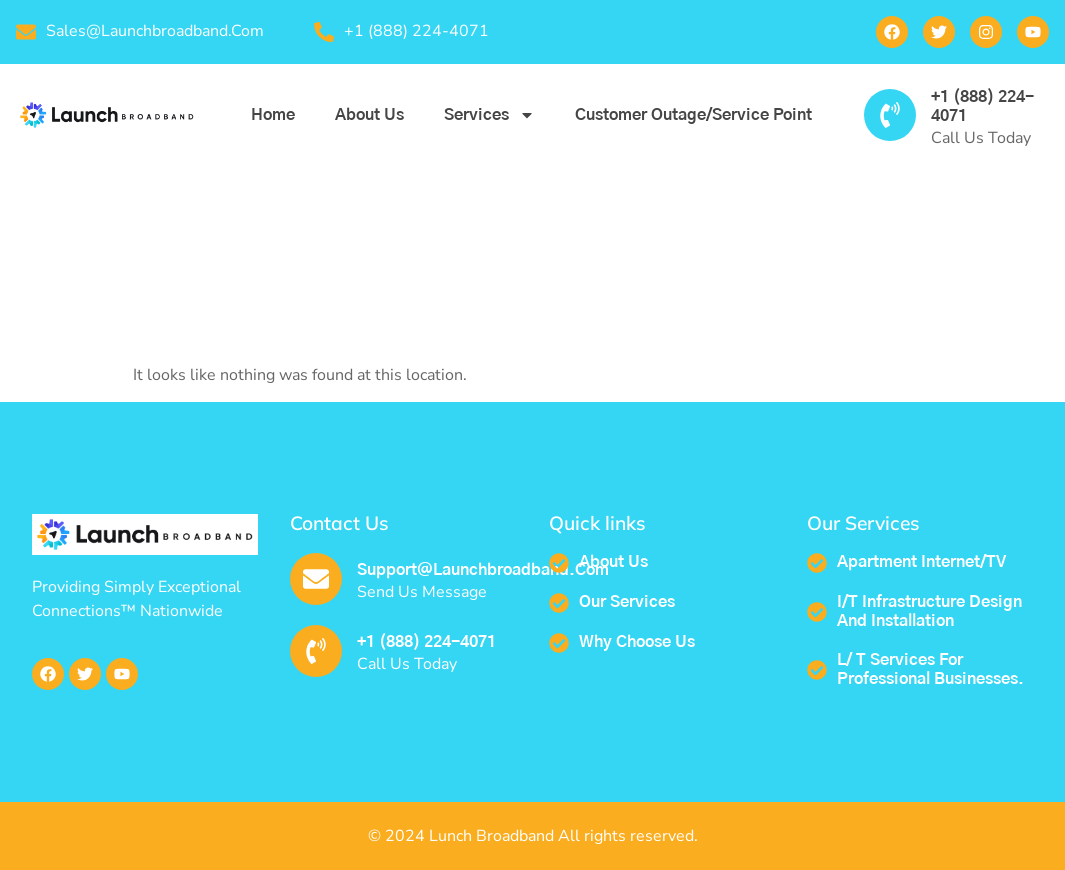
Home (273, 115)
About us (369, 115)
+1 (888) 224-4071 (426, 642)
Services (489, 115)
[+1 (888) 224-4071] (890, 115)
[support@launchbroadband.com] (316, 579)
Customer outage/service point (693, 115)
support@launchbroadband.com (483, 570)
